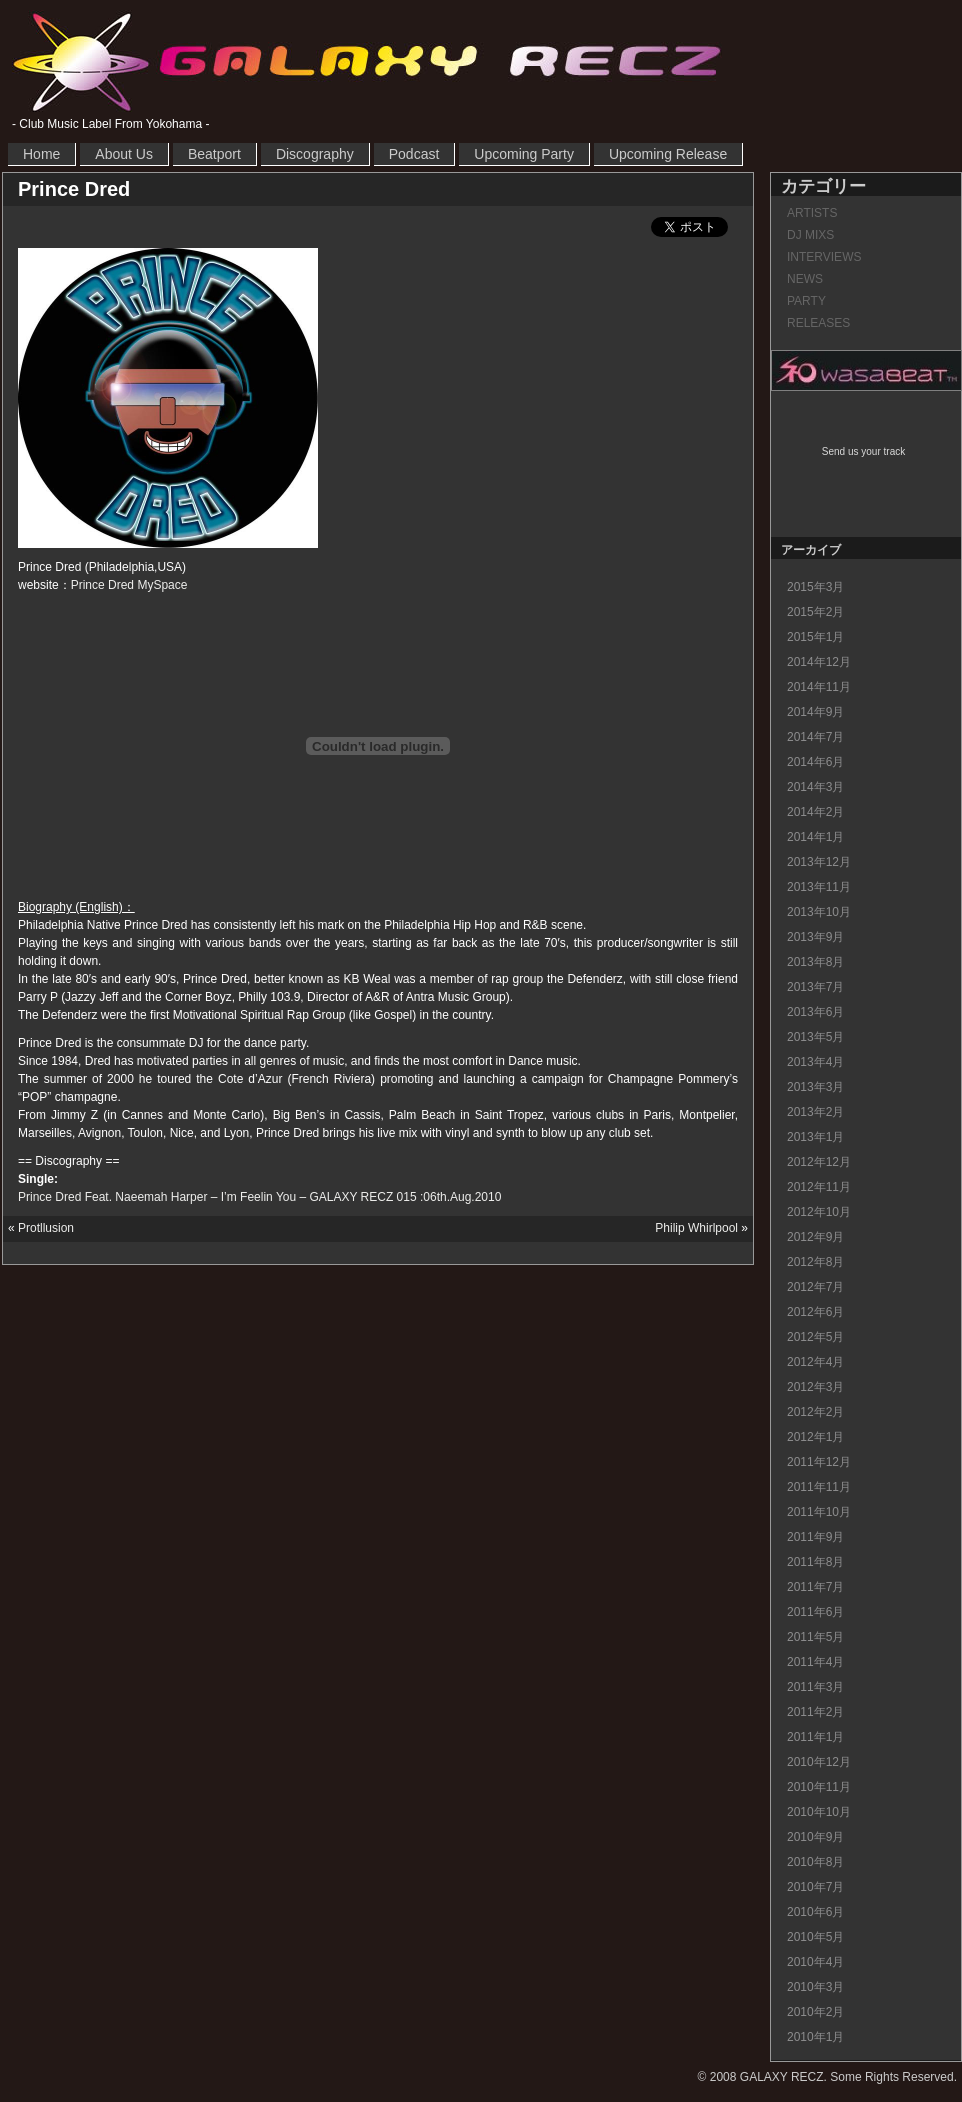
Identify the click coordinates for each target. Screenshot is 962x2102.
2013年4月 (815, 1062)
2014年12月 (819, 662)
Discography (315, 154)
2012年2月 (815, 1412)
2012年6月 (815, 1312)
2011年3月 (815, 1687)
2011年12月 (819, 1462)
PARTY (806, 301)
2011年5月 (815, 1637)
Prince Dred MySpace (129, 585)
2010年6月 (815, 1912)
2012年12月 (819, 1162)
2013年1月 (815, 1137)
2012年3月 (815, 1387)
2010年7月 (815, 1887)
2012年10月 (819, 1212)
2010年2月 (815, 2012)
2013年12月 (819, 862)
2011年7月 (815, 1587)
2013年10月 (819, 912)
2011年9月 (815, 1537)
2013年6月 (815, 1012)
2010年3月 (815, 1987)
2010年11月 (819, 1787)
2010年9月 (815, 1837)
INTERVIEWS (824, 257)
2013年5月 (815, 1037)
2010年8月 (815, 1862)
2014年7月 (815, 737)
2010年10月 (819, 1812)
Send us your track (863, 451)
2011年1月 (815, 1737)
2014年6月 (815, 762)
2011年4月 (815, 1662)
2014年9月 (815, 712)
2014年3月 (815, 787)
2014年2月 (815, 812)
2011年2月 (815, 1712)
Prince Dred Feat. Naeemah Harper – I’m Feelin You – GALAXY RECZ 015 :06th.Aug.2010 (259, 1197)
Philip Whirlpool (696, 1228)
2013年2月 (815, 1112)
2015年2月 (815, 612)
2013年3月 (815, 1087)
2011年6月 (815, 1612)
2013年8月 (815, 962)
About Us (124, 154)
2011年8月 (815, 1562)
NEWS (805, 279)
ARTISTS (812, 213)
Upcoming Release (668, 154)
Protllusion (46, 1228)
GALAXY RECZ (367, 61)
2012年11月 (819, 1187)
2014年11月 (819, 687)
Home (41, 154)
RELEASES (818, 323)
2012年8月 (815, 1262)
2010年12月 (819, 1762)
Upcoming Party (524, 154)
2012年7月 (815, 1287)
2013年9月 (815, 937)
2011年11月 (819, 1487)
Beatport (214, 154)
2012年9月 (815, 1237)
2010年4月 (815, 1962)
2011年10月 (819, 1512)
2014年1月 (815, 837)
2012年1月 (815, 1437)
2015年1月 (815, 637)
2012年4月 (815, 1362)
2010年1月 (815, 2037)
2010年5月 (815, 1937)
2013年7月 (815, 987)
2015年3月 (815, 587)
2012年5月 (815, 1337)
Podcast (414, 154)
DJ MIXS (810, 235)
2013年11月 (819, 887)
